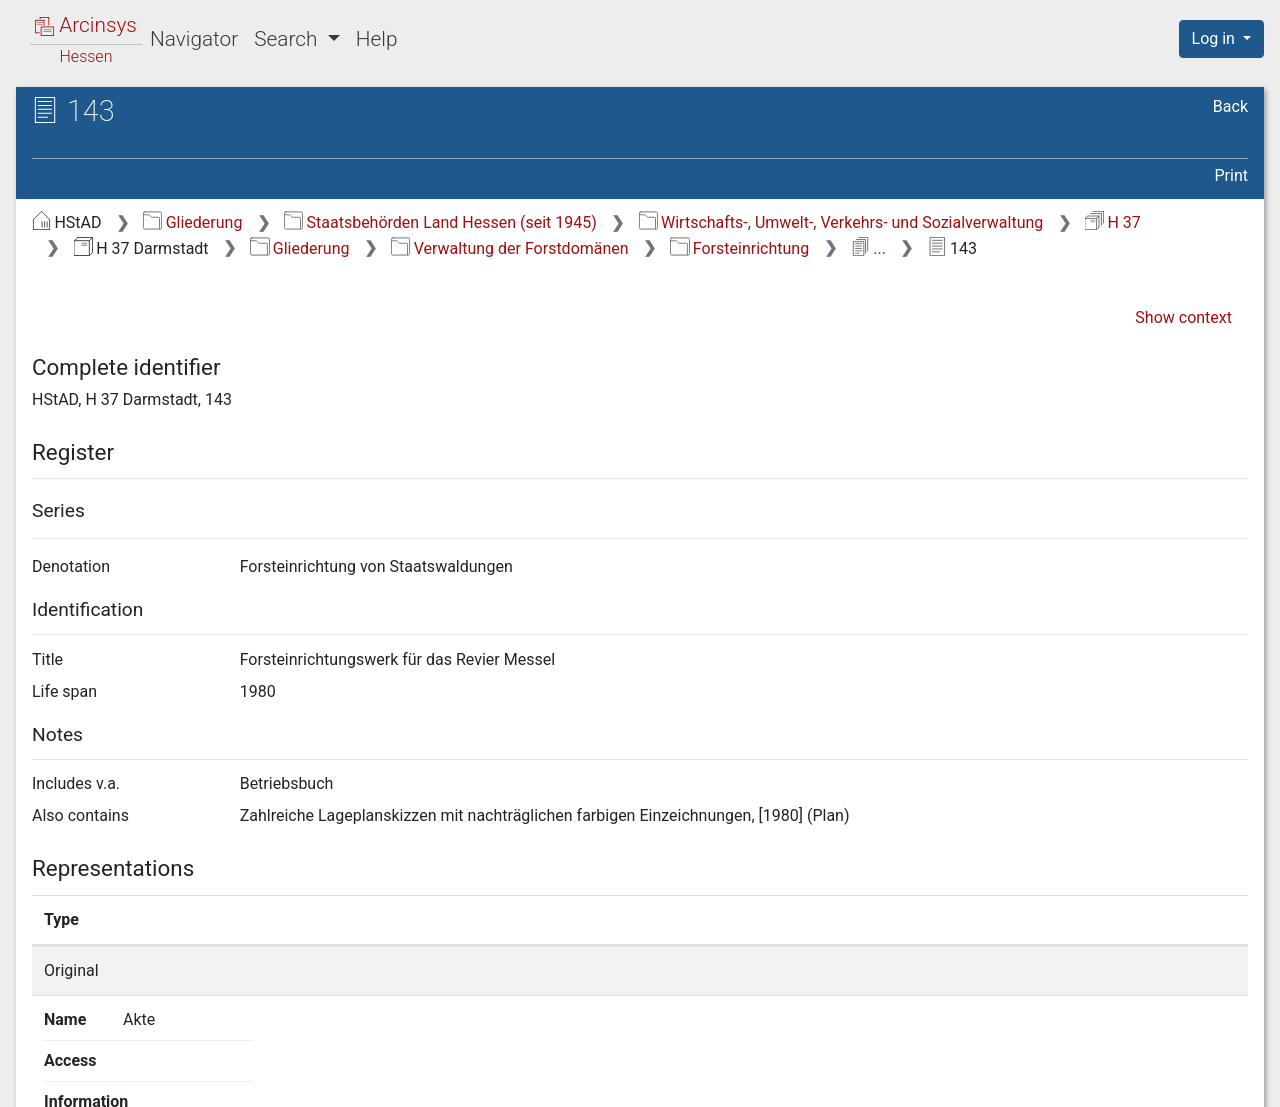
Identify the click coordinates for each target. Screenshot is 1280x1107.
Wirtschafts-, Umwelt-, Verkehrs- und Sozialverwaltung (841, 222)
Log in (1215, 38)
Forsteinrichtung (739, 248)
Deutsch (119, 1065)
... (868, 248)
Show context (1183, 317)
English (45, 1065)
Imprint (1230, 1080)
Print (1231, 175)
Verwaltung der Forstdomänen (509, 248)
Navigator (194, 39)
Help (377, 39)
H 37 (1113, 222)
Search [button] (288, 39)
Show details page (938, 970)
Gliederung (192, 222)
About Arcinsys (850, 1080)
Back (1230, 106)
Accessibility (1107, 1080)
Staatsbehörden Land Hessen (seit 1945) (440, 222)
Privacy (983, 1080)
